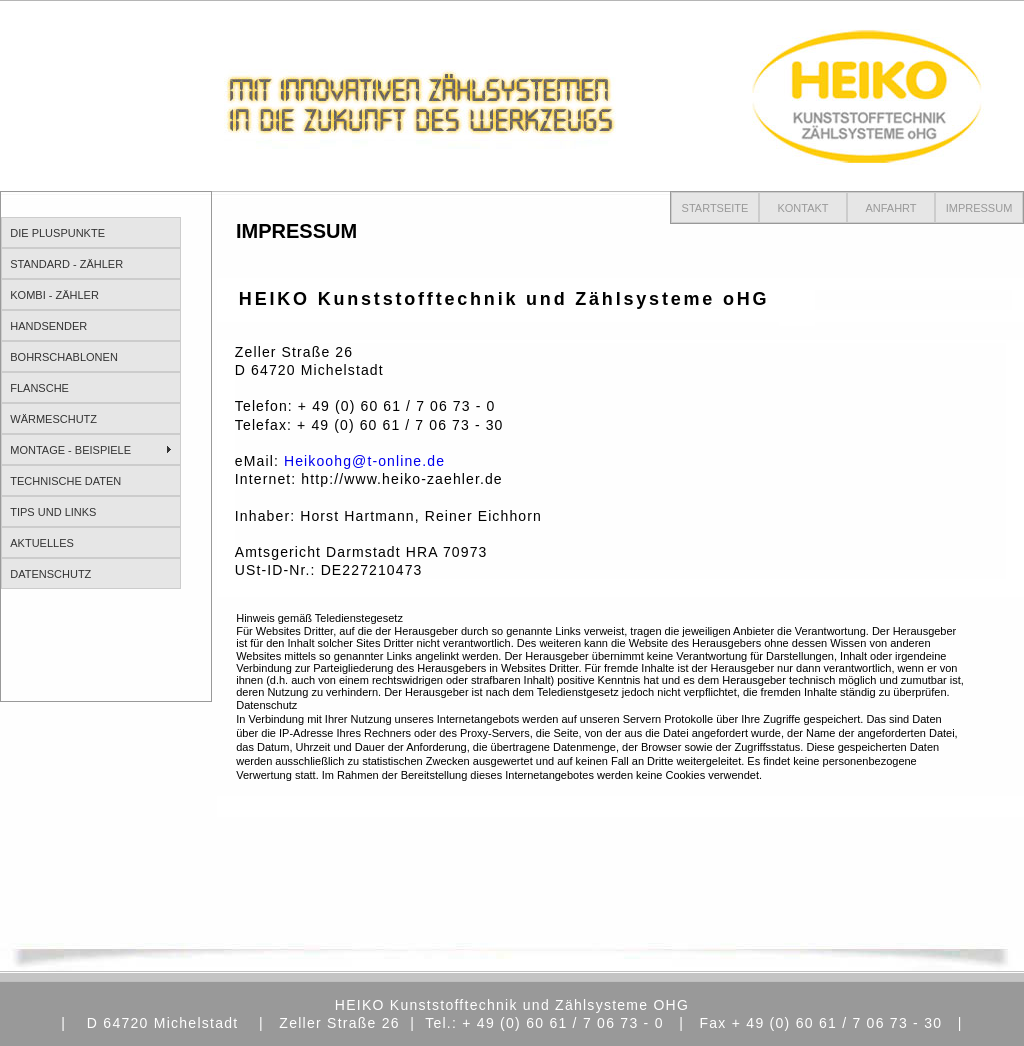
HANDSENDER (48, 326)
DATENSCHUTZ (50, 574)
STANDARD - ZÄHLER (66, 264)
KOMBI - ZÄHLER (54, 295)
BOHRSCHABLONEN (64, 357)
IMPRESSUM (979, 208)
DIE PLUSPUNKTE (57, 233)
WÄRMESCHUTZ (53, 419)
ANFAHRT (890, 208)
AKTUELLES (42, 543)
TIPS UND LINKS (53, 512)
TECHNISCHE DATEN (65, 481)
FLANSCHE (39, 388)
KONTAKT (802, 208)
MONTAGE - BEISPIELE (70, 450)
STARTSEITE (715, 208)
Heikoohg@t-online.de (364, 461)
